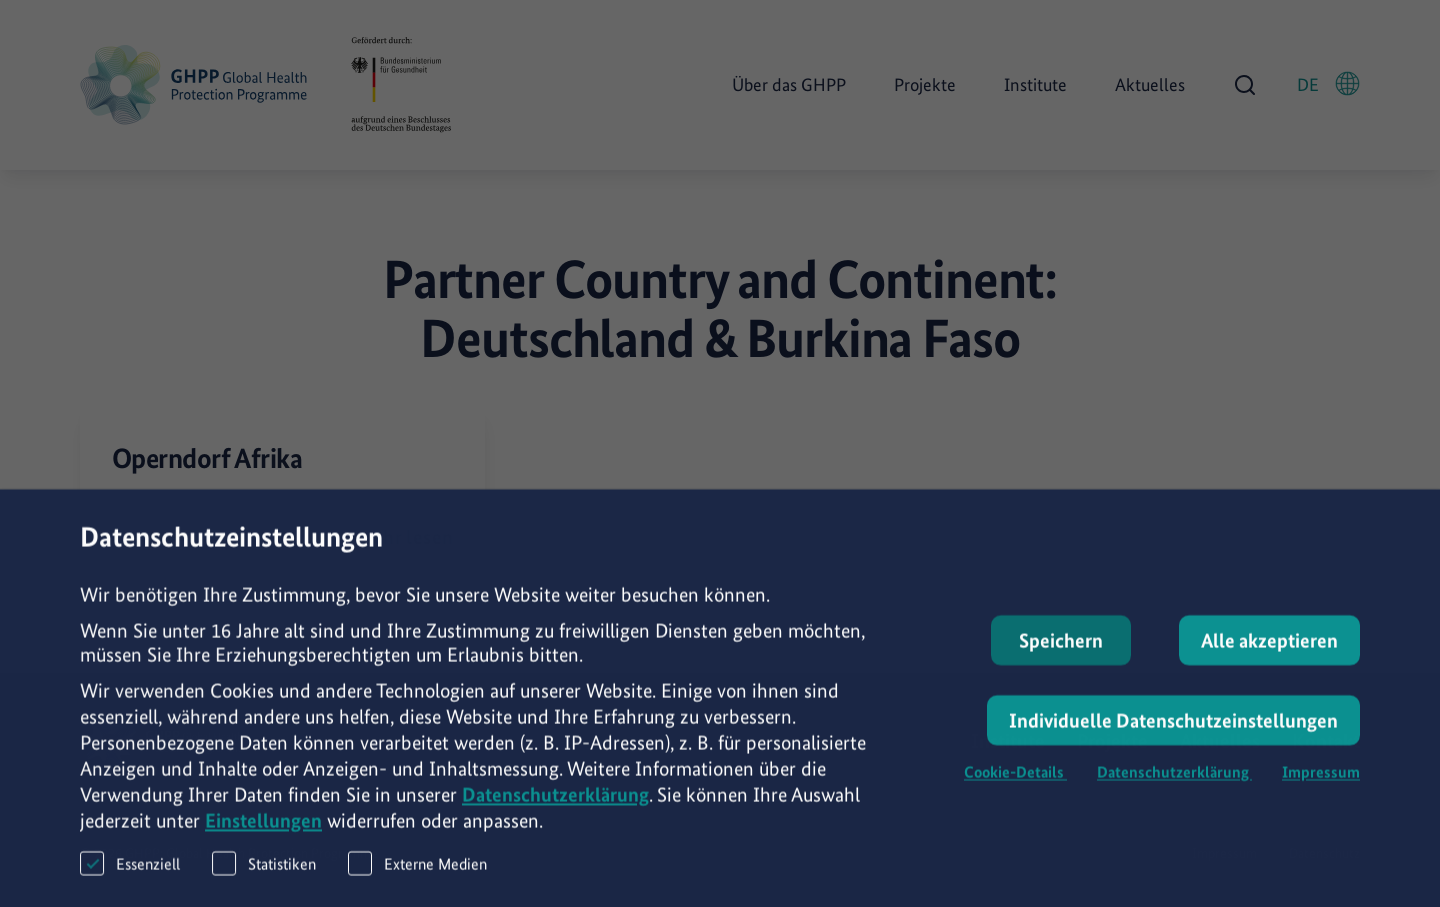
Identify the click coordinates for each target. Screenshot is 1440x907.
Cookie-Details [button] (1015, 783)
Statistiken (264, 874)
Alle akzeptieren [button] (1269, 652)
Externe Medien (417, 874)
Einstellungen (263, 832)
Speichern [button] (1061, 652)
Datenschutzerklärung (555, 806)
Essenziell (130, 874)
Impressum (1321, 783)
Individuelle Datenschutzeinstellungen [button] (1173, 732)
